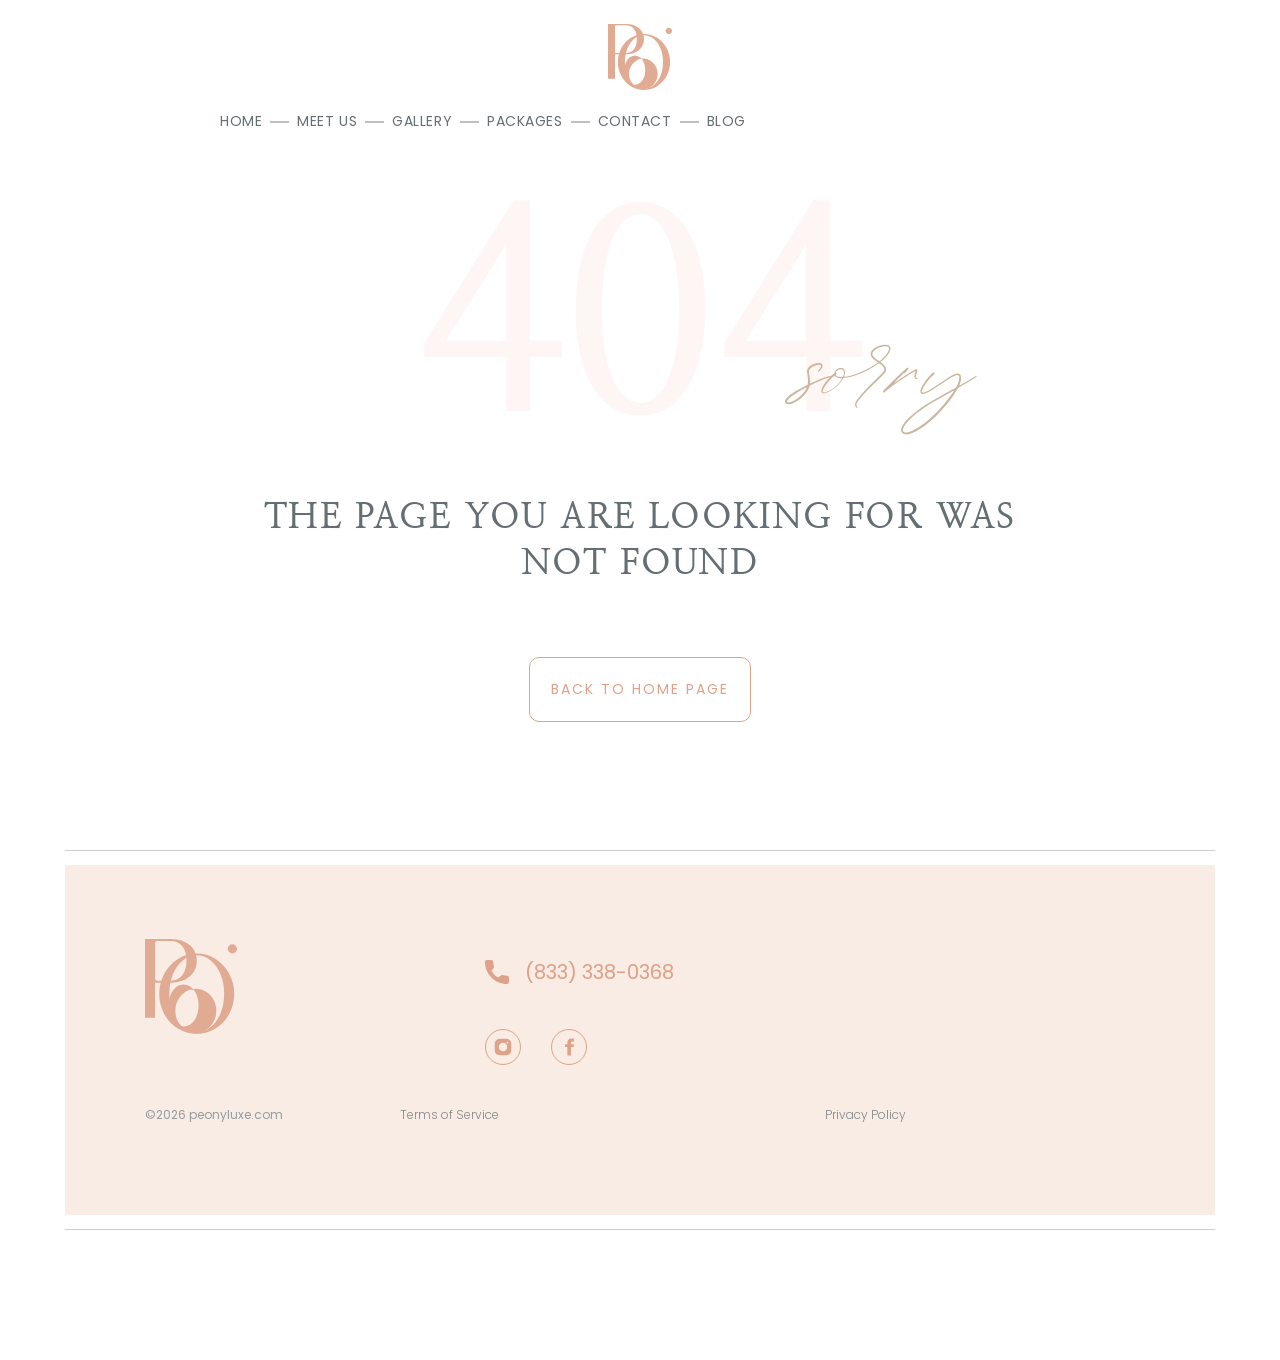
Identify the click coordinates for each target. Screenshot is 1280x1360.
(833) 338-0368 (599, 972)
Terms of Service (449, 1114)
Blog (726, 121)
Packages (524, 121)
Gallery (422, 121)
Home (241, 121)
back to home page (640, 689)
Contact (635, 121)
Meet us (327, 121)
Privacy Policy (865, 1114)
